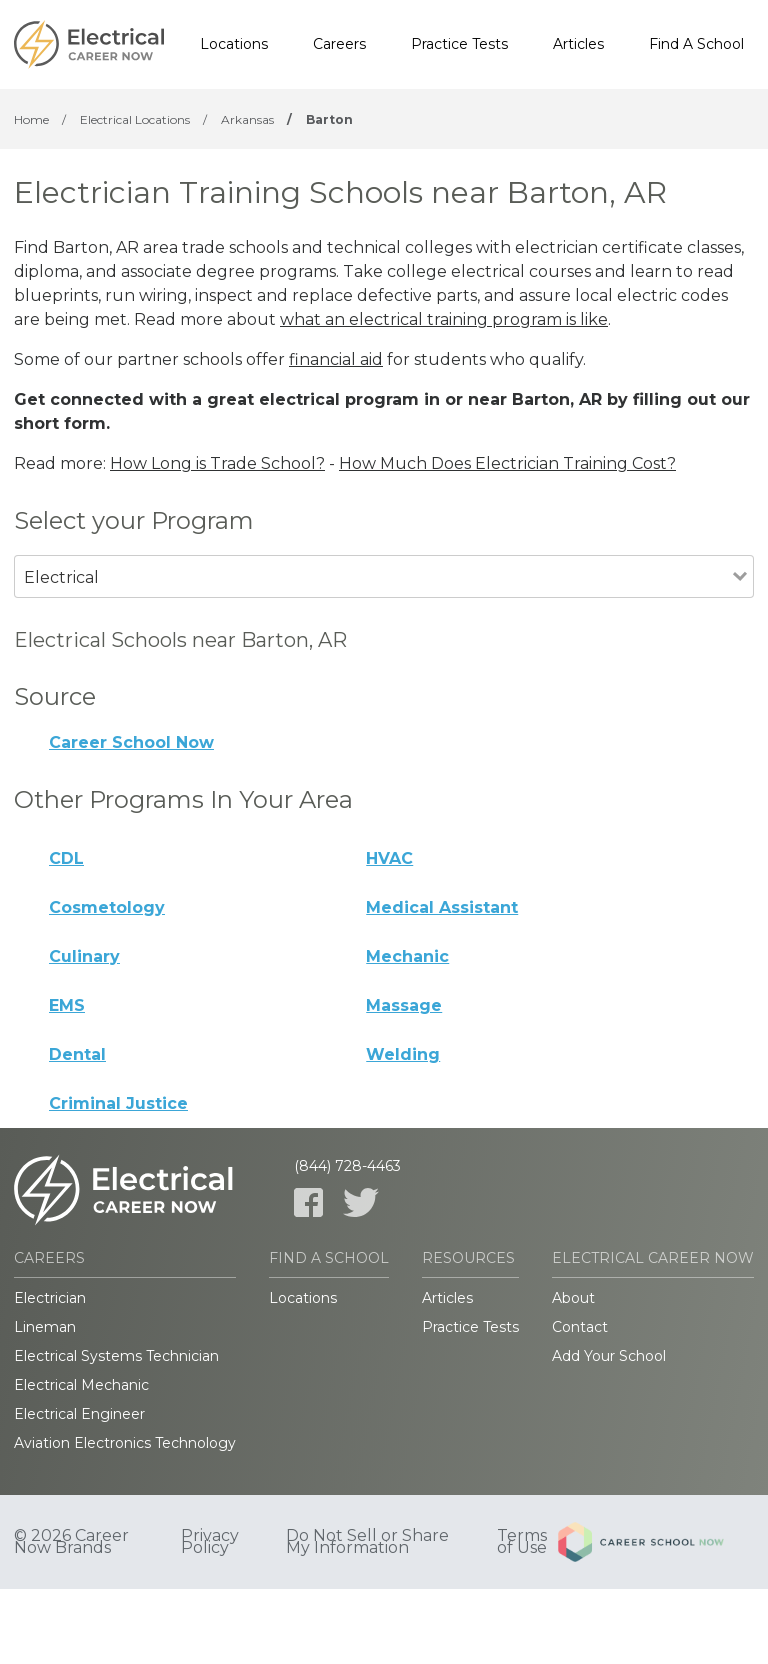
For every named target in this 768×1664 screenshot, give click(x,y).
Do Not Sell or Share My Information (367, 1542)
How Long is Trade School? (217, 463)
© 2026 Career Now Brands (71, 1542)
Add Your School (609, 1356)
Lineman (45, 1327)
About (573, 1298)
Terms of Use (522, 1542)
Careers (339, 44)
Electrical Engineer (79, 1414)
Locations (234, 44)
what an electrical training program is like (444, 319)
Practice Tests (459, 44)
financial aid (336, 359)
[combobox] (373, 604)
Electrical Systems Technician (116, 1356)
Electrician (50, 1298)
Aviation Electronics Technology (125, 1443)
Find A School (696, 44)
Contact (580, 1327)
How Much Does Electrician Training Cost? (507, 463)
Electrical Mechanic (81, 1385)
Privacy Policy (210, 1542)
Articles (578, 44)
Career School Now (131, 742)
